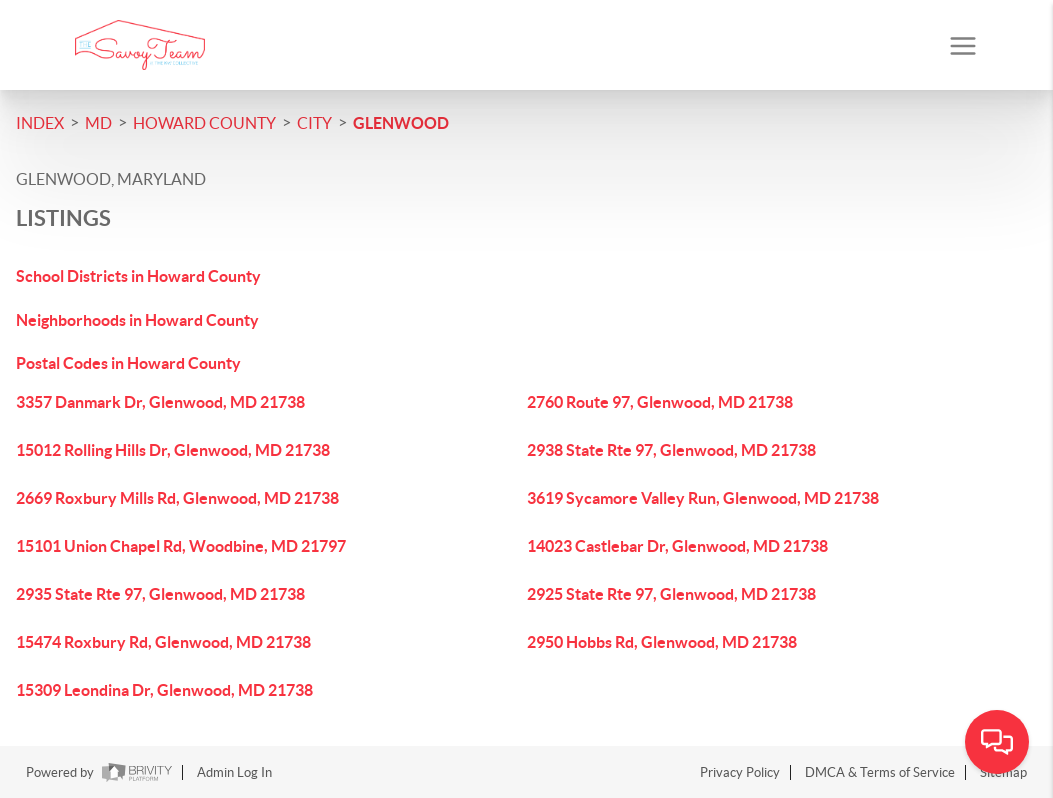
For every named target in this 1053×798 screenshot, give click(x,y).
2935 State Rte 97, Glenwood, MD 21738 (160, 594)
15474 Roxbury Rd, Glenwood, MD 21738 (163, 642)
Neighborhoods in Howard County (137, 320)
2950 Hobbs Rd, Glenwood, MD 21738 (662, 642)
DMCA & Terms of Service (880, 772)
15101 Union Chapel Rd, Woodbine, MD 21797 (181, 546)
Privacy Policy (740, 772)
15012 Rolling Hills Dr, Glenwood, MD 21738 (173, 450)
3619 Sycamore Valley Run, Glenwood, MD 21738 (703, 498)
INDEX (40, 123)
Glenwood (401, 123)
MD (98, 123)
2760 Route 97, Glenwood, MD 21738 (660, 402)
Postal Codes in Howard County (128, 363)
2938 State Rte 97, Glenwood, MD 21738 (671, 450)
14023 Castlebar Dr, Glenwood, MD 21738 (677, 546)
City (314, 123)
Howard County (204, 123)
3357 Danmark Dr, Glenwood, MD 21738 (160, 402)
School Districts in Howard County (138, 276)
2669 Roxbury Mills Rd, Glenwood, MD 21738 (177, 498)
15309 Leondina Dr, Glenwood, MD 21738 (164, 690)
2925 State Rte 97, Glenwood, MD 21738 (671, 594)
